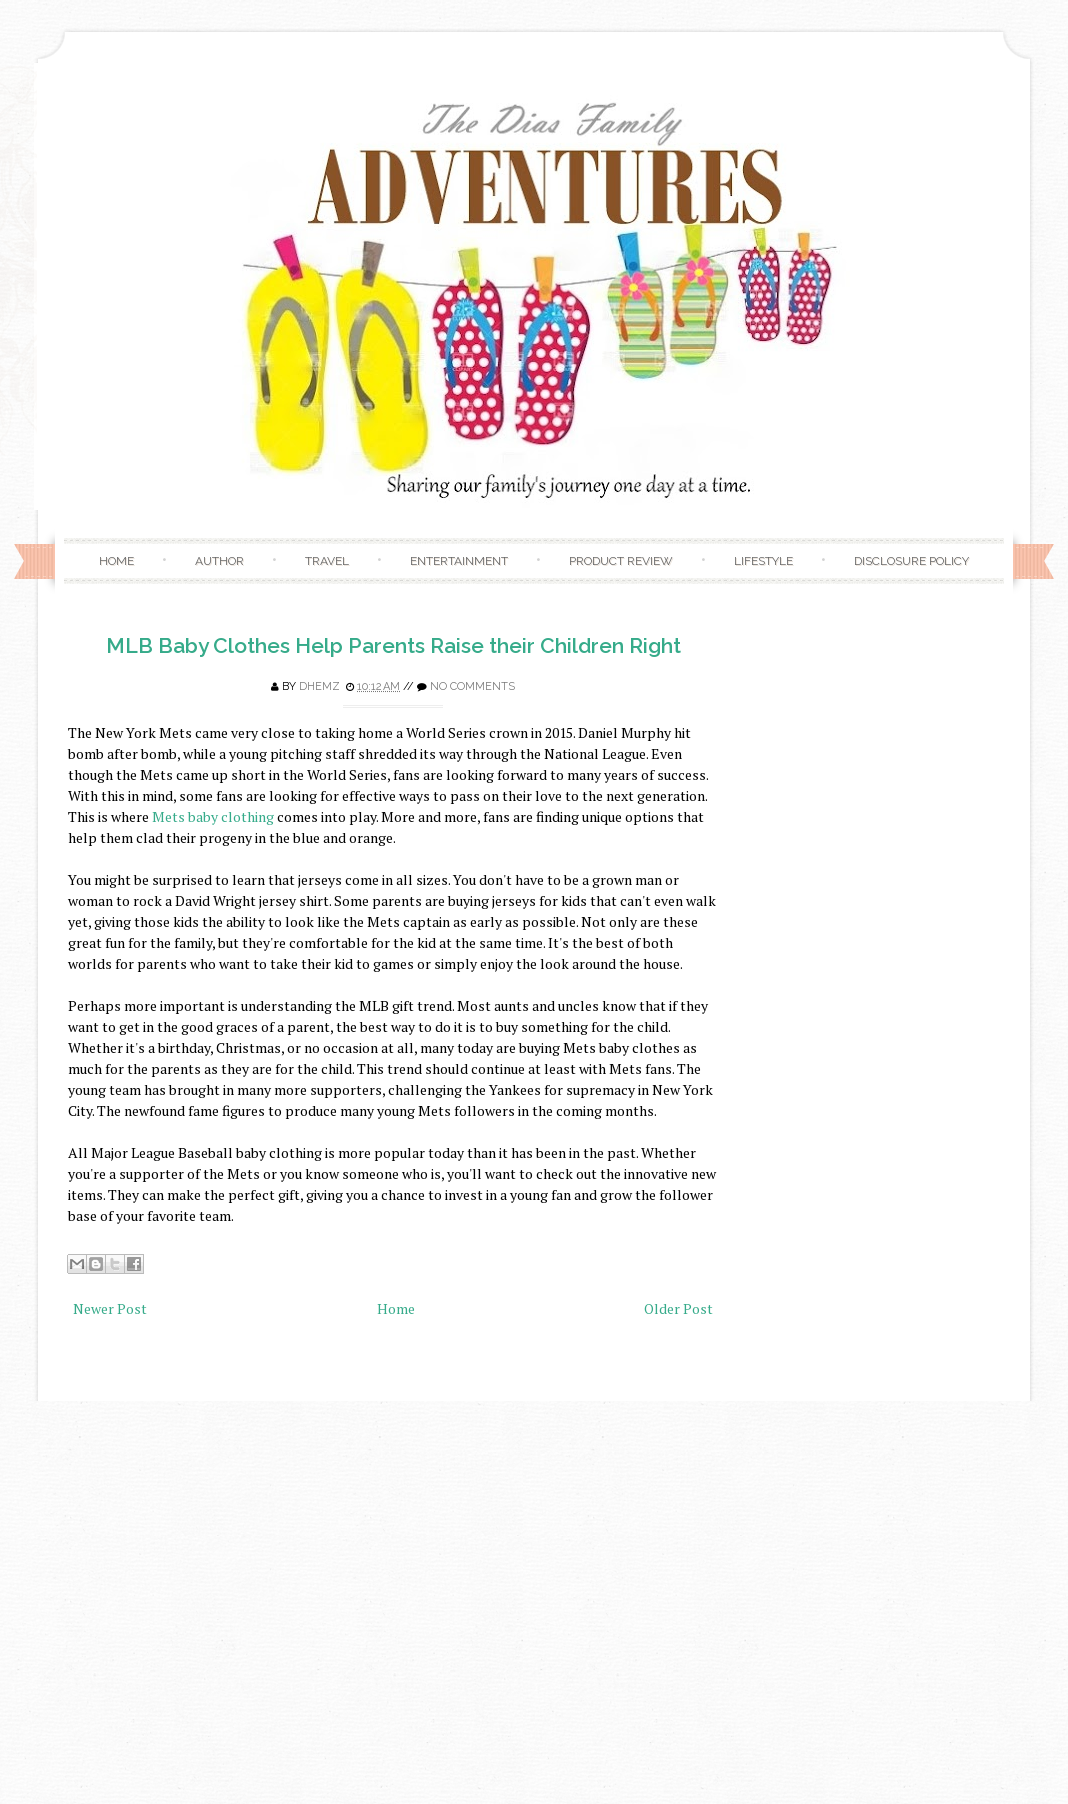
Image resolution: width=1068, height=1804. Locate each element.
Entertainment (459, 561)
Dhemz (319, 686)
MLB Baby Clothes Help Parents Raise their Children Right (393, 645)
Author (219, 561)
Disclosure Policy (911, 561)
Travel (327, 561)
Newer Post (110, 1308)
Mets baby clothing (213, 816)
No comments (472, 686)
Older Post (678, 1308)
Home (116, 561)
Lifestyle (763, 561)
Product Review (621, 561)
